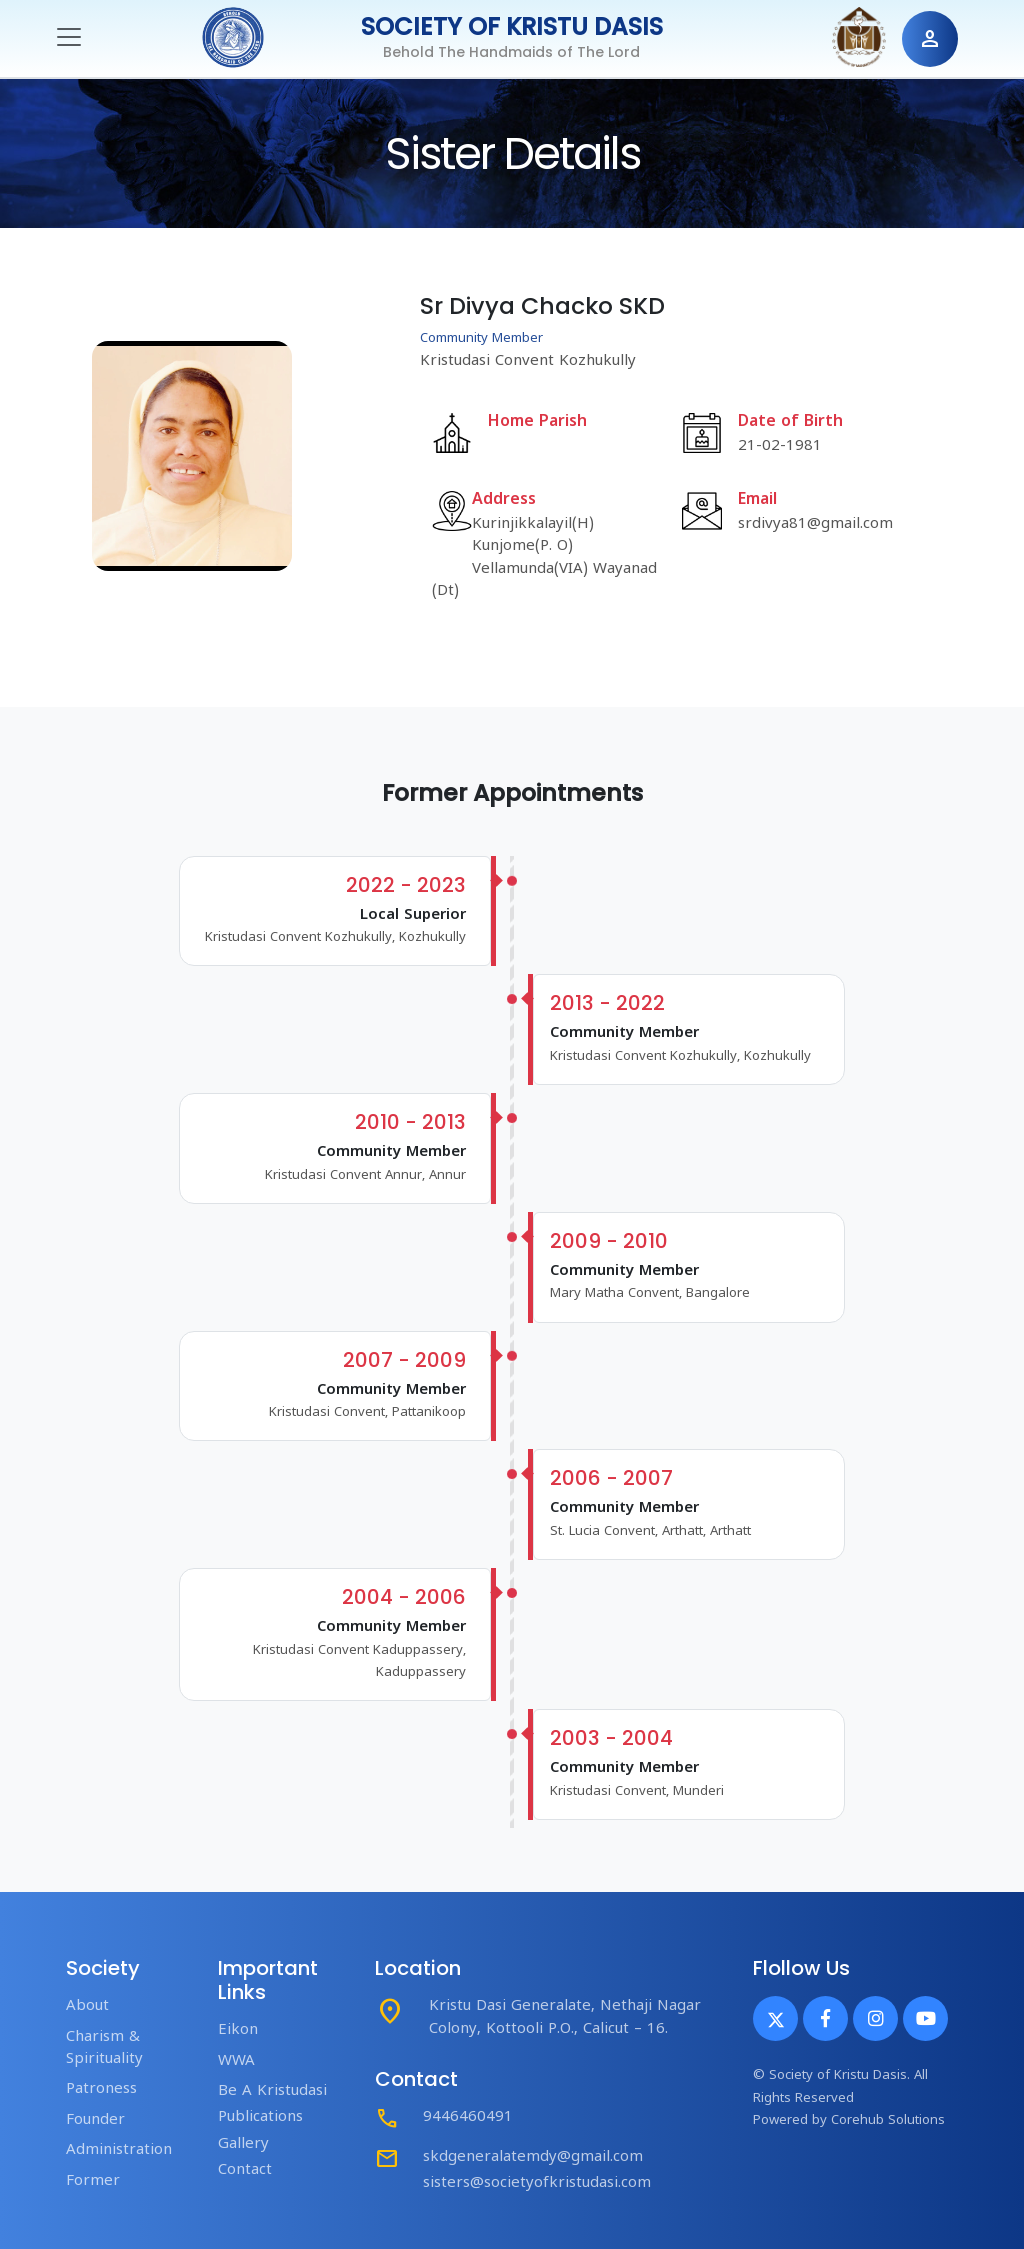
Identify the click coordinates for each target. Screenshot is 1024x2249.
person (930, 39)
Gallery (243, 2144)
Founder (95, 2120)
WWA (236, 2061)
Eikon (238, 2030)
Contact (245, 2170)
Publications (260, 2117)
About (87, 2006)
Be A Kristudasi (272, 2091)
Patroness (101, 2089)
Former (93, 2181)
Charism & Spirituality (104, 2048)
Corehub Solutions (888, 2121)
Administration (119, 2150)
